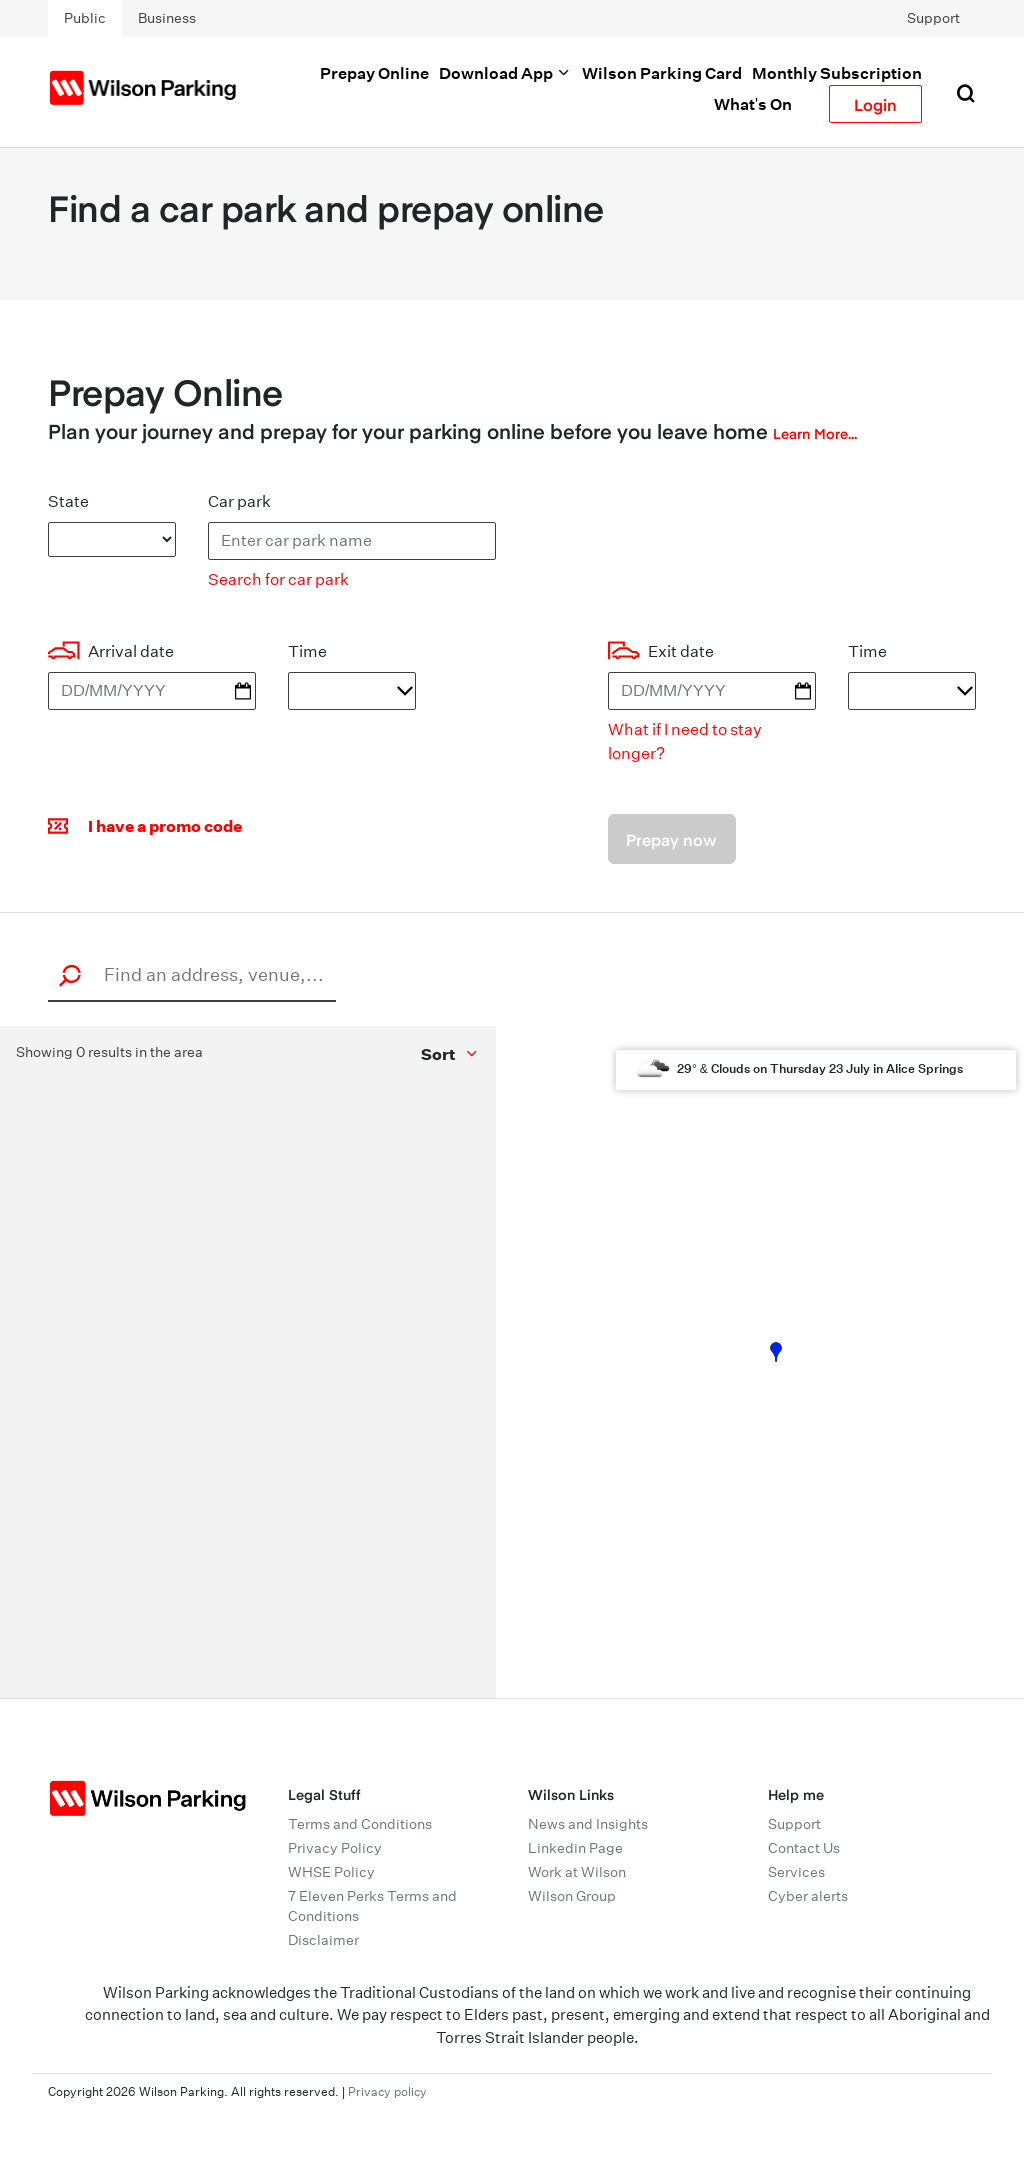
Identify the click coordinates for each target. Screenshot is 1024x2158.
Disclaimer (323, 1940)
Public (85, 18)
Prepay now (671, 839)
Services (796, 1872)
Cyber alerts (808, 1896)
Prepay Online (374, 73)
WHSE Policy (331, 1872)
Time (307, 651)
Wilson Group (572, 1896)
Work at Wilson (577, 1872)
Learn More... (815, 433)
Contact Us (804, 1848)
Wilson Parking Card (662, 73)
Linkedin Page (575, 1848)
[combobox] (198, 974)
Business (167, 18)
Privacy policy (387, 2091)
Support (933, 18)
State (68, 501)
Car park (239, 501)
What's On (753, 104)
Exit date (681, 651)
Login (875, 104)
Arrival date (131, 651)
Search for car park (278, 579)
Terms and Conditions (360, 1824)
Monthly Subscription (837, 73)
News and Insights (588, 1824)
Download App (505, 73)
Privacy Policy (335, 1848)
